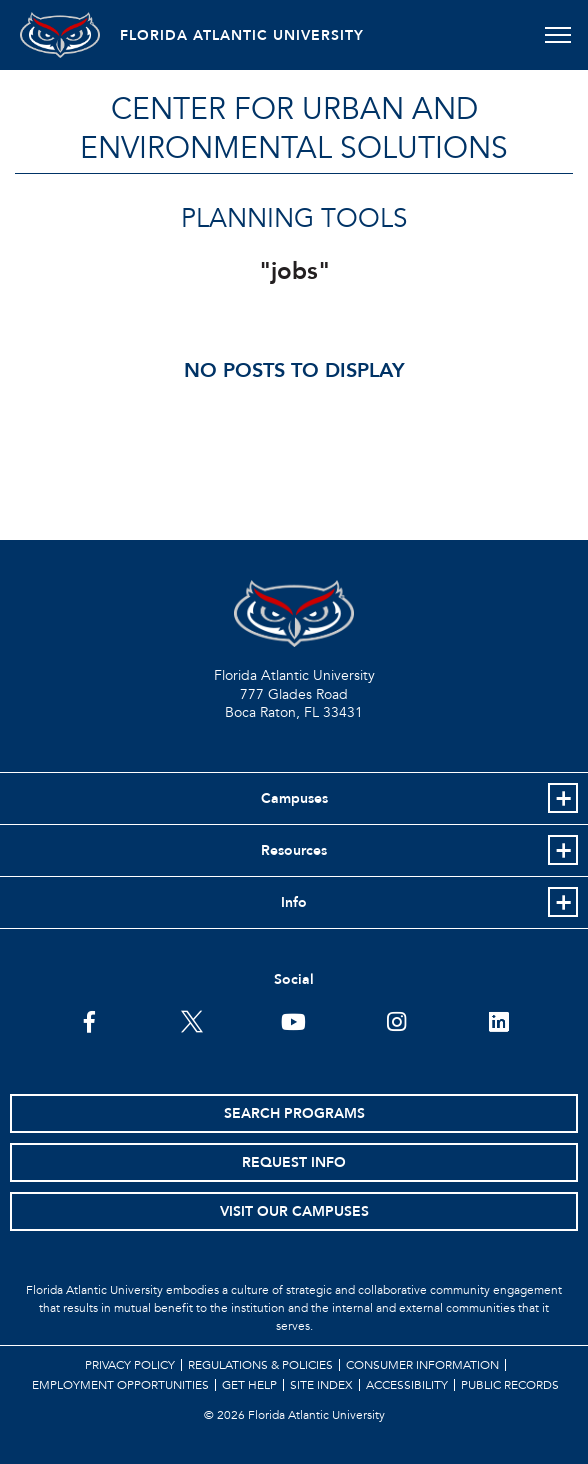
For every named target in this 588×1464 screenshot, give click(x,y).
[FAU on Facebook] (89, 1020)
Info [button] (294, 902)
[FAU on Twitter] (191, 1020)
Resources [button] (294, 850)
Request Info (294, 1162)
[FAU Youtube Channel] (293, 1020)
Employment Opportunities (120, 1385)
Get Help (249, 1385)
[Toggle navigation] (557, 35)
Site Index (321, 1385)
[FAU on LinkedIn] (498, 1020)
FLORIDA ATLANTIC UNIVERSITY (242, 35)
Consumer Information (422, 1365)
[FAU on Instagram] (396, 1020)
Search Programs (294, 1113)
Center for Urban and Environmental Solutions (294, 129)
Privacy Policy (130, 1365)
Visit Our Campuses (294, 1211)
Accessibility (407, 1385)
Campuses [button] (294, 798)
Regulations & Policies (260, 1365)
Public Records (510, 1385)
